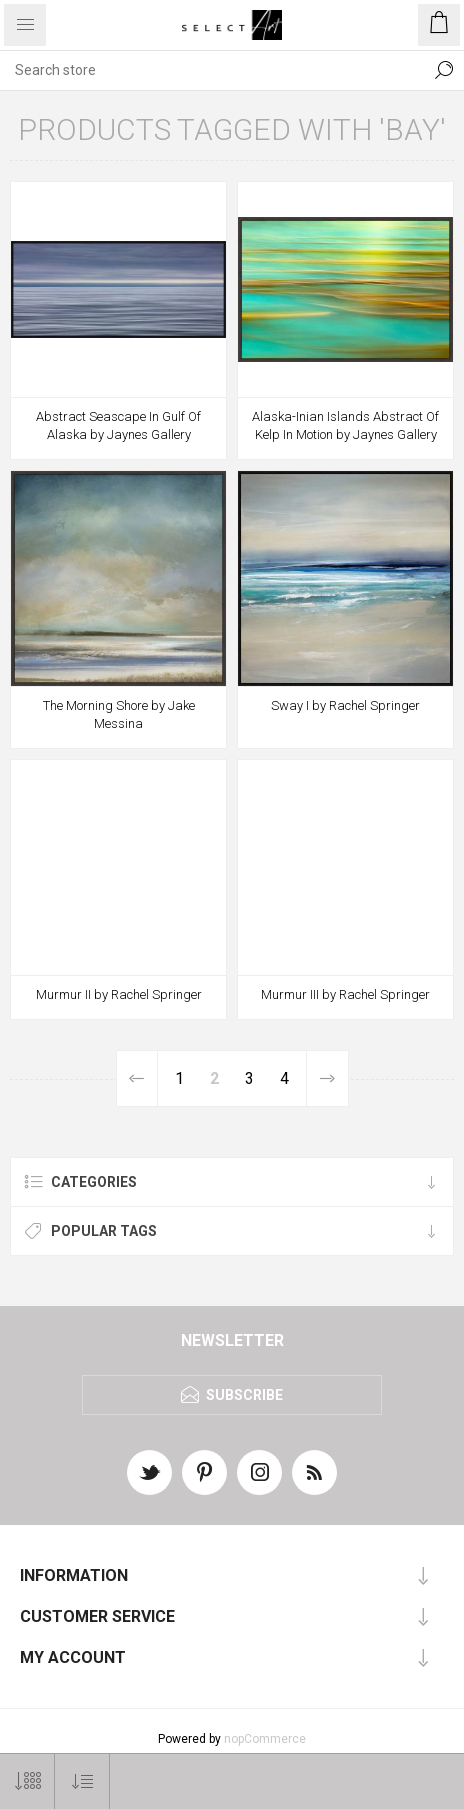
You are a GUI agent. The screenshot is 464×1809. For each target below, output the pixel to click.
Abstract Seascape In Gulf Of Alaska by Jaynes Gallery (118, 425)
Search (444, 70)
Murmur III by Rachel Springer (345, 994)
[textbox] (212, 70)
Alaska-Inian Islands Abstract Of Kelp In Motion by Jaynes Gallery (345, 425)
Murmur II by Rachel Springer (119, 994)
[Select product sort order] (82, 1781)
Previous (137, 1078)
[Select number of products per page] (27, 1781)
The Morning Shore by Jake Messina (119, 714)
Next (326, 1078)
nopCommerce (265, 1739)
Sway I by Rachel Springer (345, 705)
